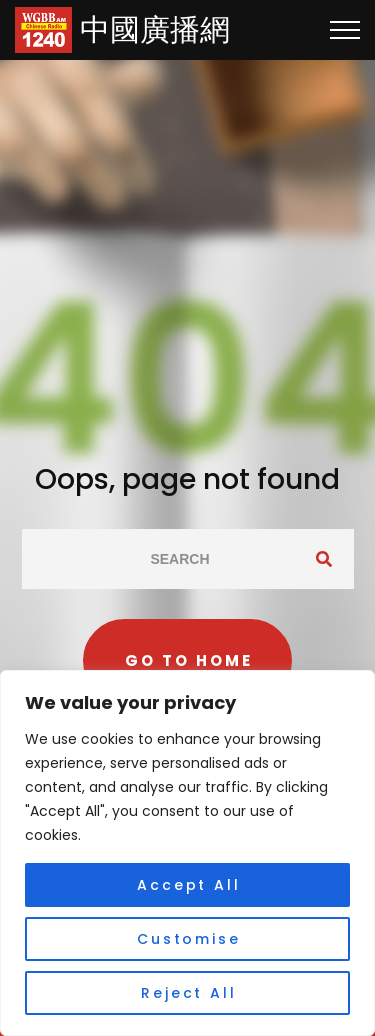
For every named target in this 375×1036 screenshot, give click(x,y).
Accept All (188, 885)
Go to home (189, 660)
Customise (188, 939)
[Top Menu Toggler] (345, 30)
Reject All (188, 993)
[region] (187, 853)
